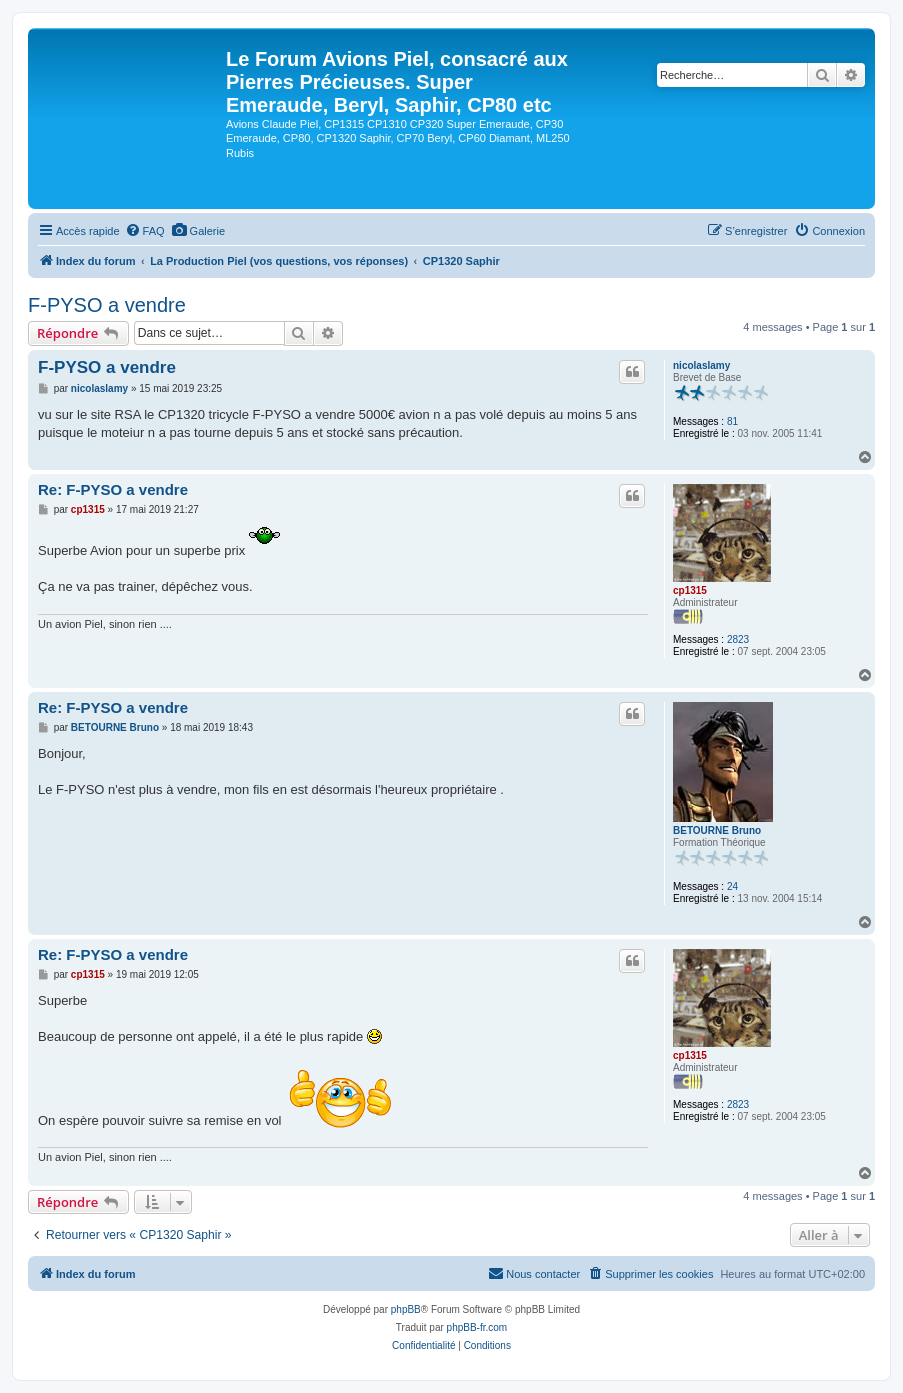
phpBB (406, 1309)
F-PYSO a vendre (107, 305)
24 (732, 886)
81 (732, 421)
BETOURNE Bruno (717, 830)
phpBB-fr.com (477, 1327)
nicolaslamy (701, 365)
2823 (738, 639)
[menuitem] (145, 231)
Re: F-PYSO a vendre (113, 489)
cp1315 (690, 590)
